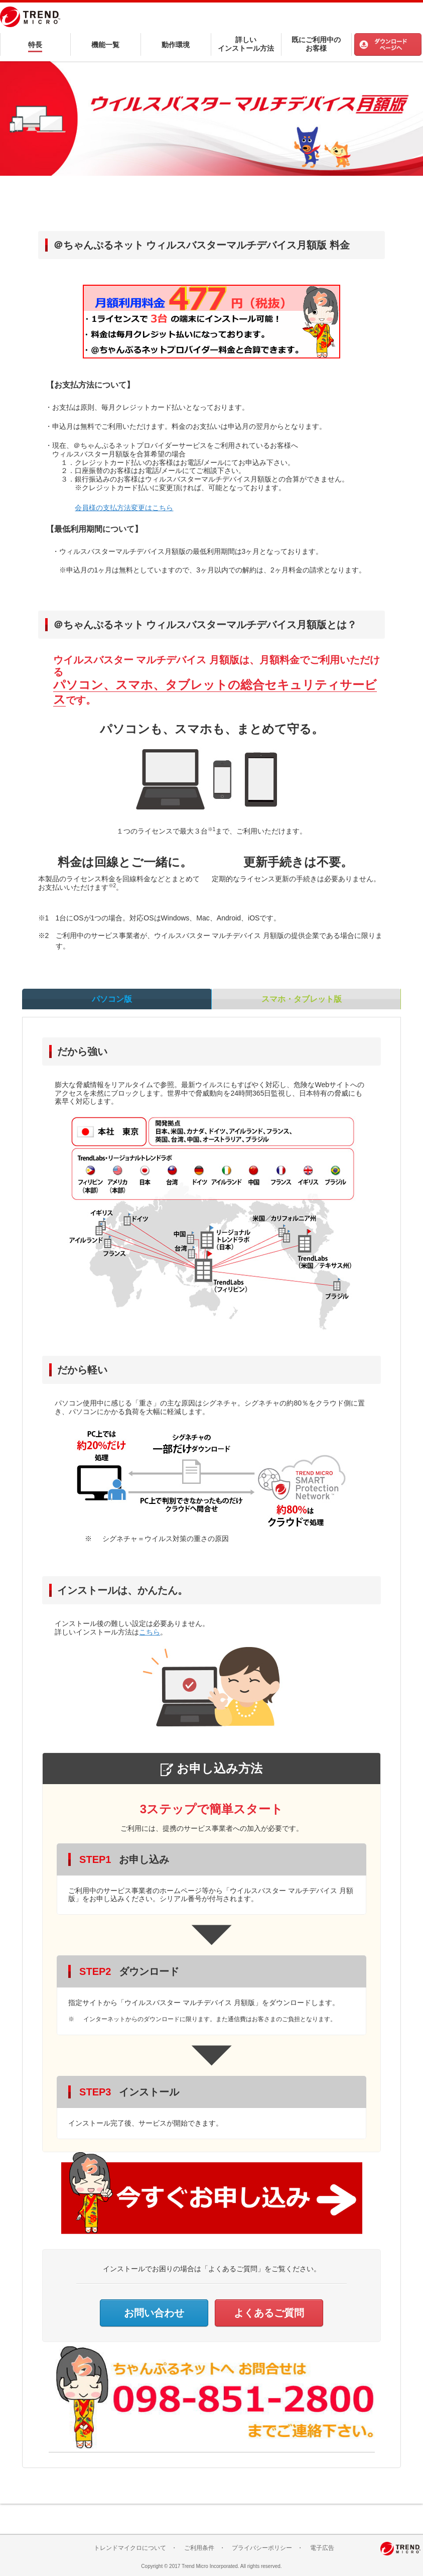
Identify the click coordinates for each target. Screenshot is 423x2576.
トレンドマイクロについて (130, 2547)
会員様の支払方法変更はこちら (124, 508)
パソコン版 (116, 1002)
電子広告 (322, 2547)
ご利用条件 (199, 2547)
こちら (149, 1632)
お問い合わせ (154, 2312)
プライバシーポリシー (262, 2547)
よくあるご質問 (269, 2312)
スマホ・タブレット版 (306, 1002)
